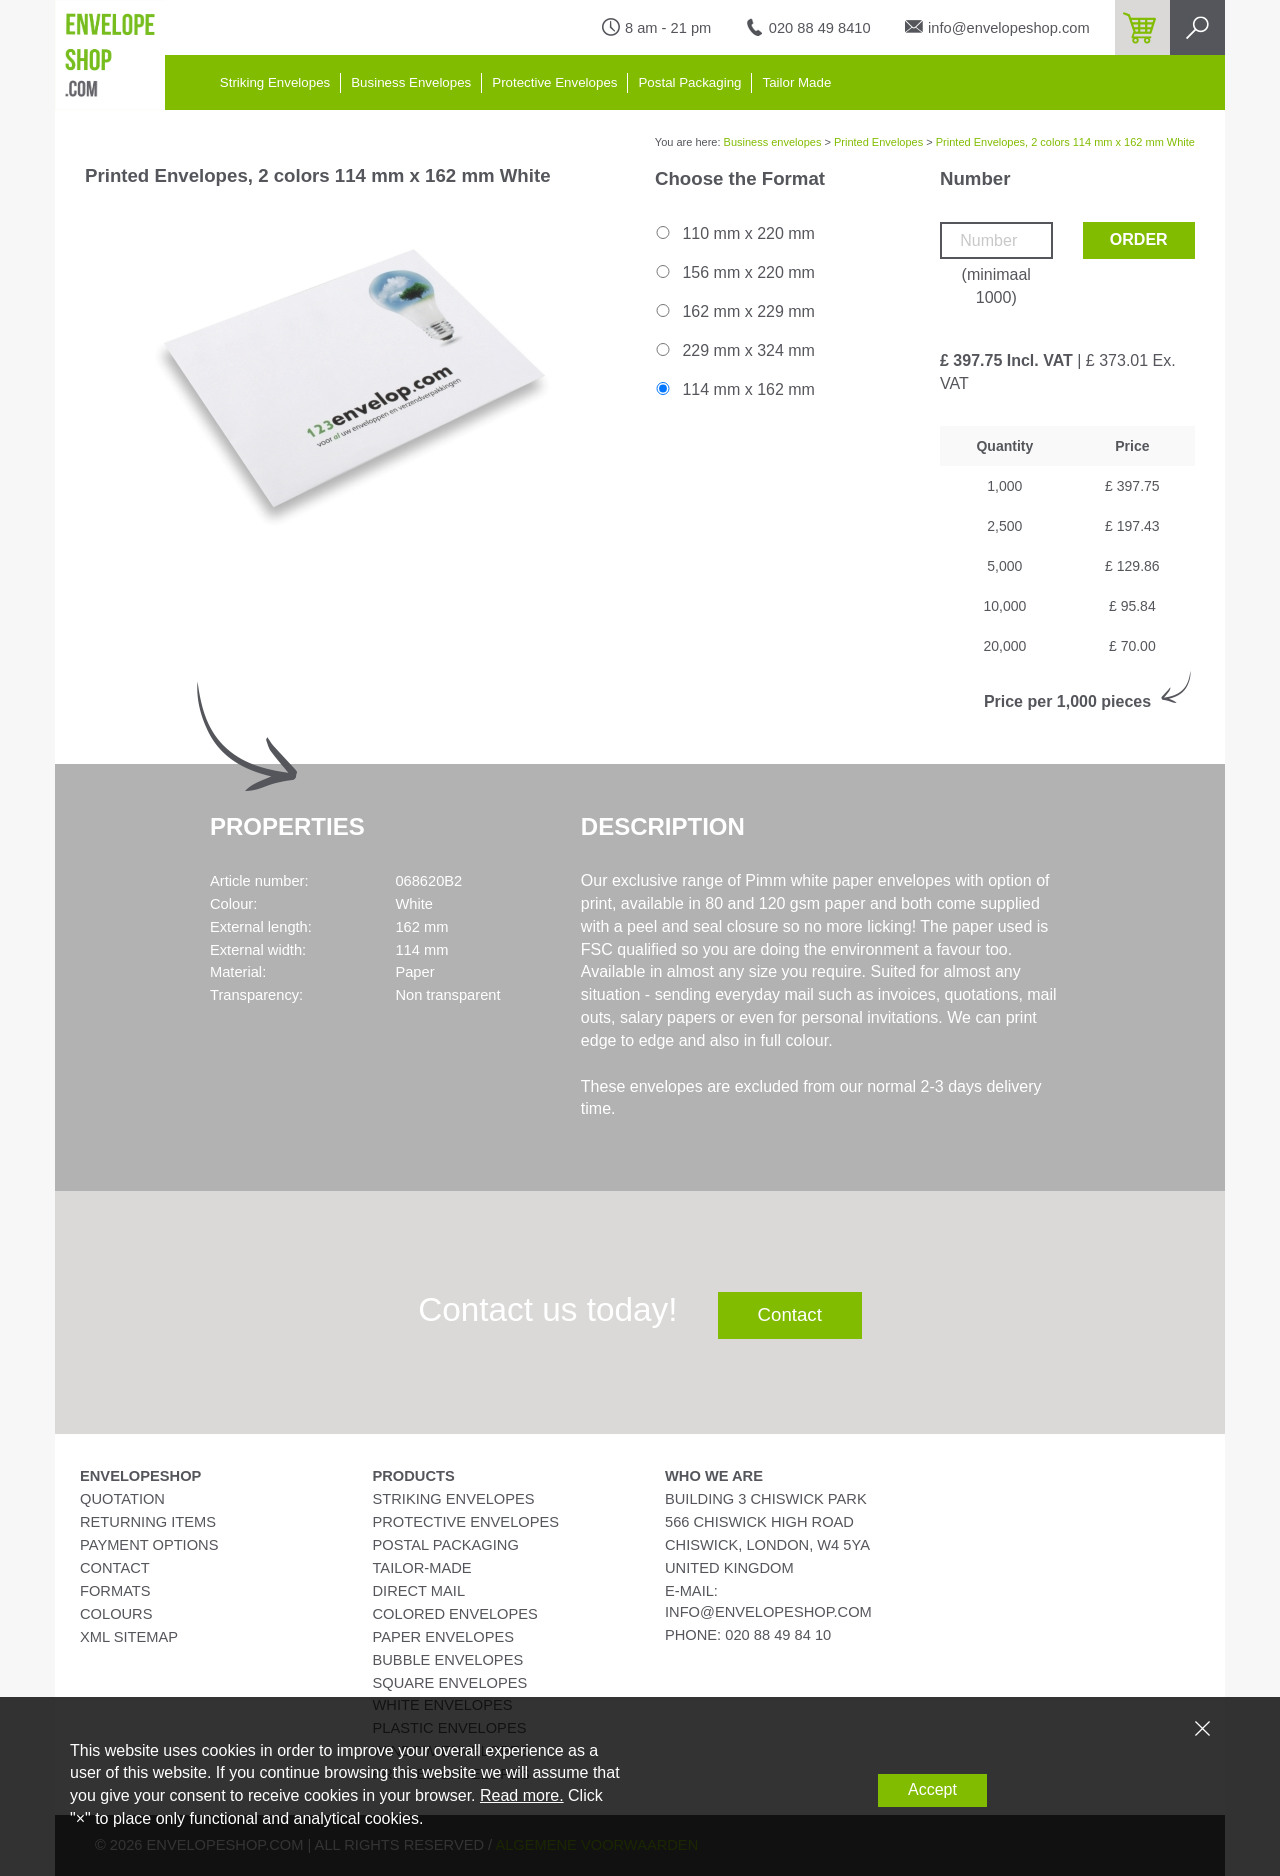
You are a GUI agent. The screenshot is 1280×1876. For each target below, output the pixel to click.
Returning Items (148, 1522)
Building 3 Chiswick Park (766, 1499)
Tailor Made (796, 82)
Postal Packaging (689, 82)
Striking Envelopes (275, 82)
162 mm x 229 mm (734, 311)
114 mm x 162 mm (734, 389)
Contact (790, 1314)
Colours (116, 1614)
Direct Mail (419, 1591)
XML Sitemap (129, 1637)
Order (1139, 239)
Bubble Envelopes (448, 1660)
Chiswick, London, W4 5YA (767, 1545)
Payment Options (149, 1545)
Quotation (122, 1499)
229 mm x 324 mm (734, 350)
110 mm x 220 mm (734, 233)
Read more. (522, 1795)
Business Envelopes (411, 82)
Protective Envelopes (554, 82)
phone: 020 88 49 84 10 (748, 1635)
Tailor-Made (422, 1568)
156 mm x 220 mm (734, 272)
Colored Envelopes (455, 1614)
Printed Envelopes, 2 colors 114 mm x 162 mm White (1065, 142)
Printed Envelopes (878, 142)
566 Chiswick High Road (759, 1522)
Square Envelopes (450, 1683)
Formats (115, 1591)
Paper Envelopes (443, 1637)
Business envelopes (773, 142)
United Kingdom (729, 1568)
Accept (932, 1789)
